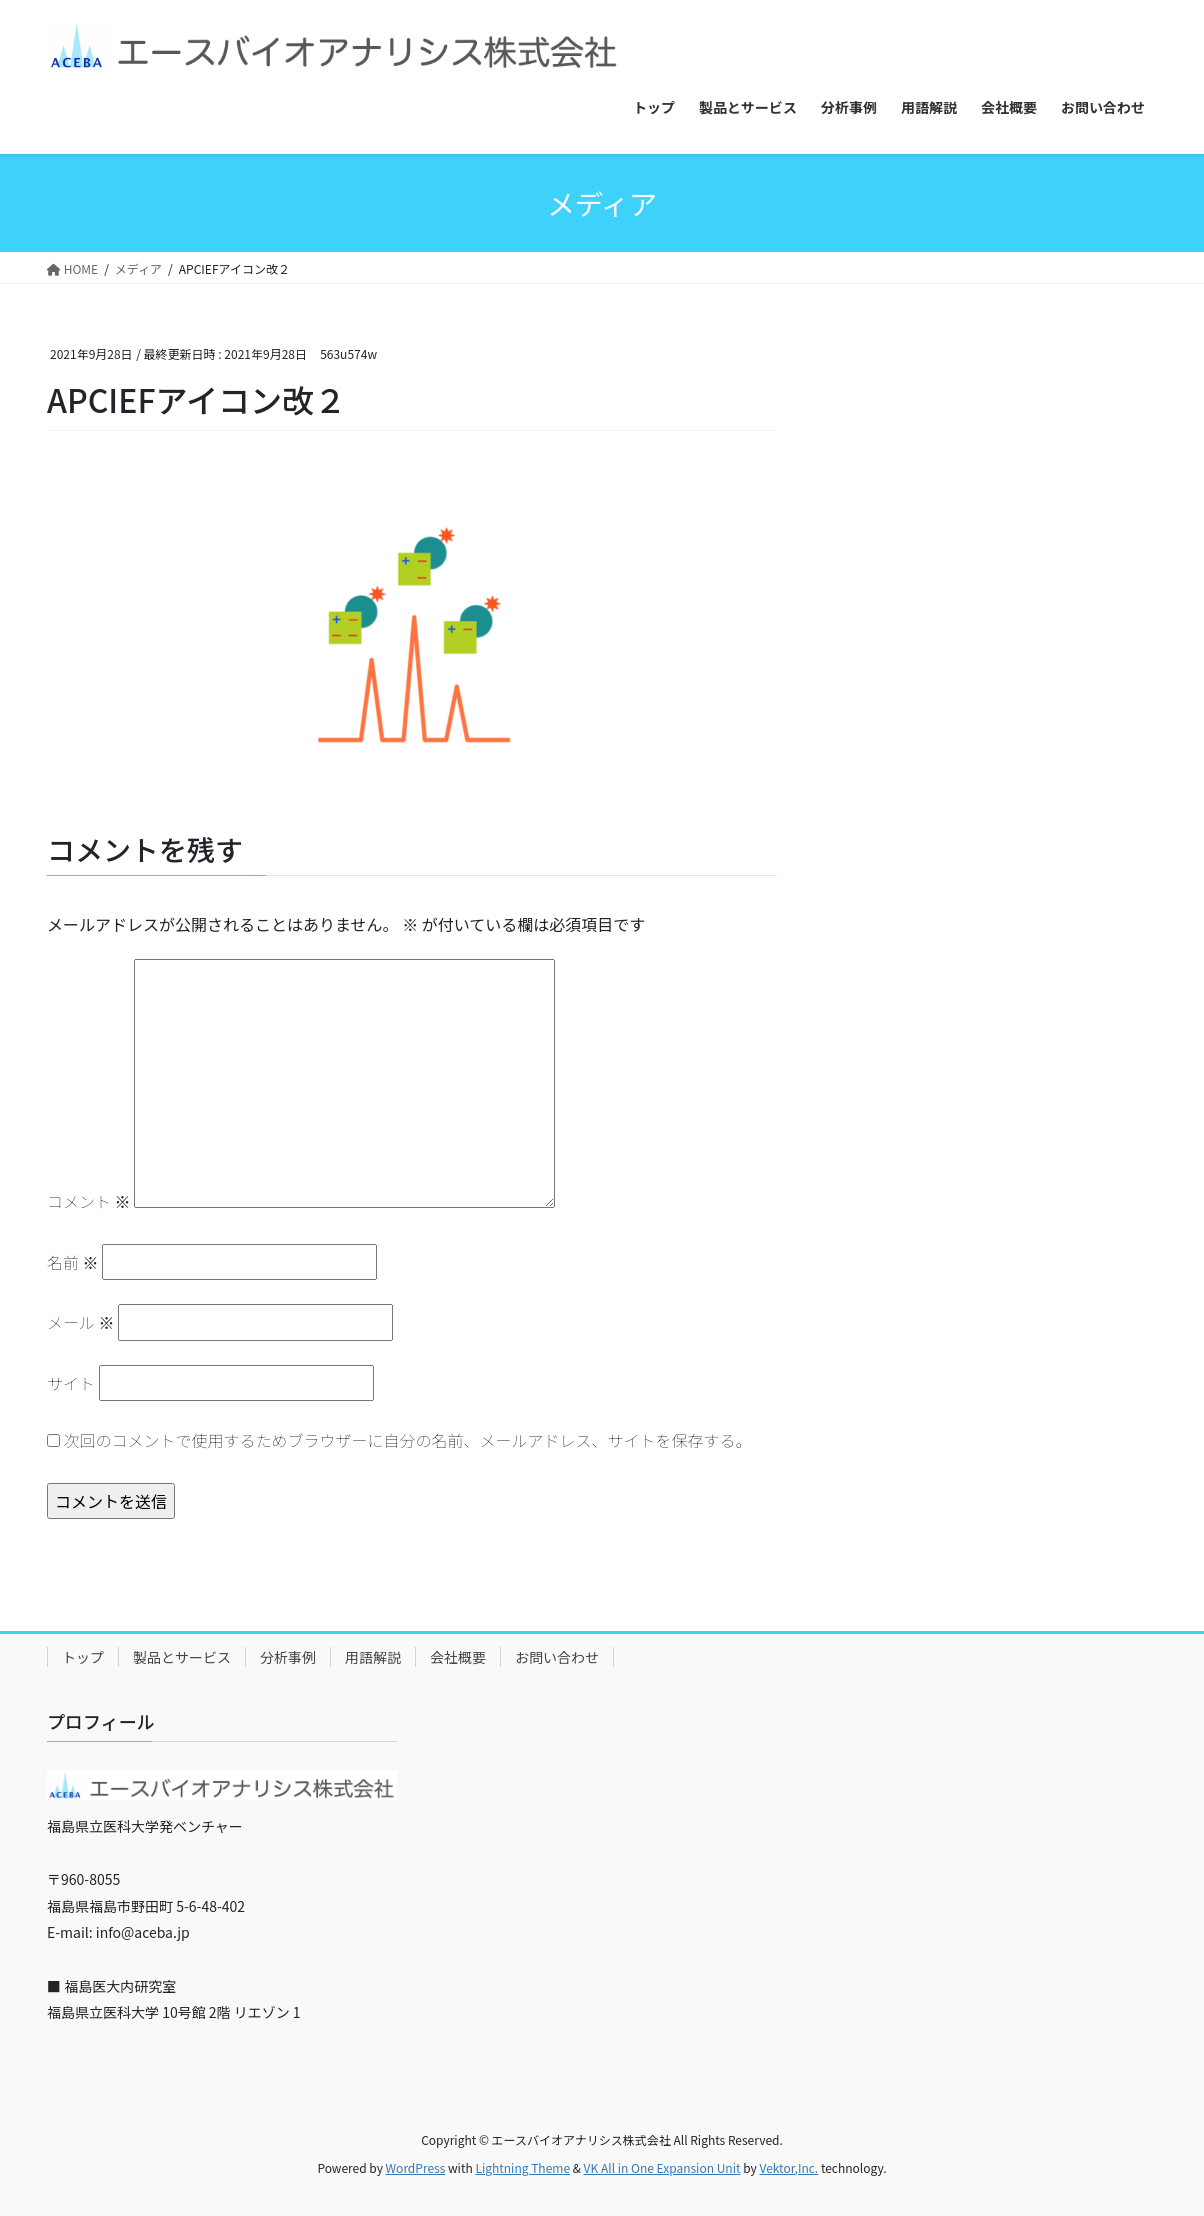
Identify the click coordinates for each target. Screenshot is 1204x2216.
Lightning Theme (522, 2167)
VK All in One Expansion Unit (662, 2167)
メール (81, 1322)
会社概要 (458, 1657)
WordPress (416, 2167)
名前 (73, 1262)
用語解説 (373, 1657)
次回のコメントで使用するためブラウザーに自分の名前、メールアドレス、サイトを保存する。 (408, 1440)
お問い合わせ (557, 1657)
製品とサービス (182, 1657)
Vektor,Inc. (788, 2167)
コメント (89, 1201)
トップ (83, 1657)
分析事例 (288, 1657)
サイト (71, 1383)
